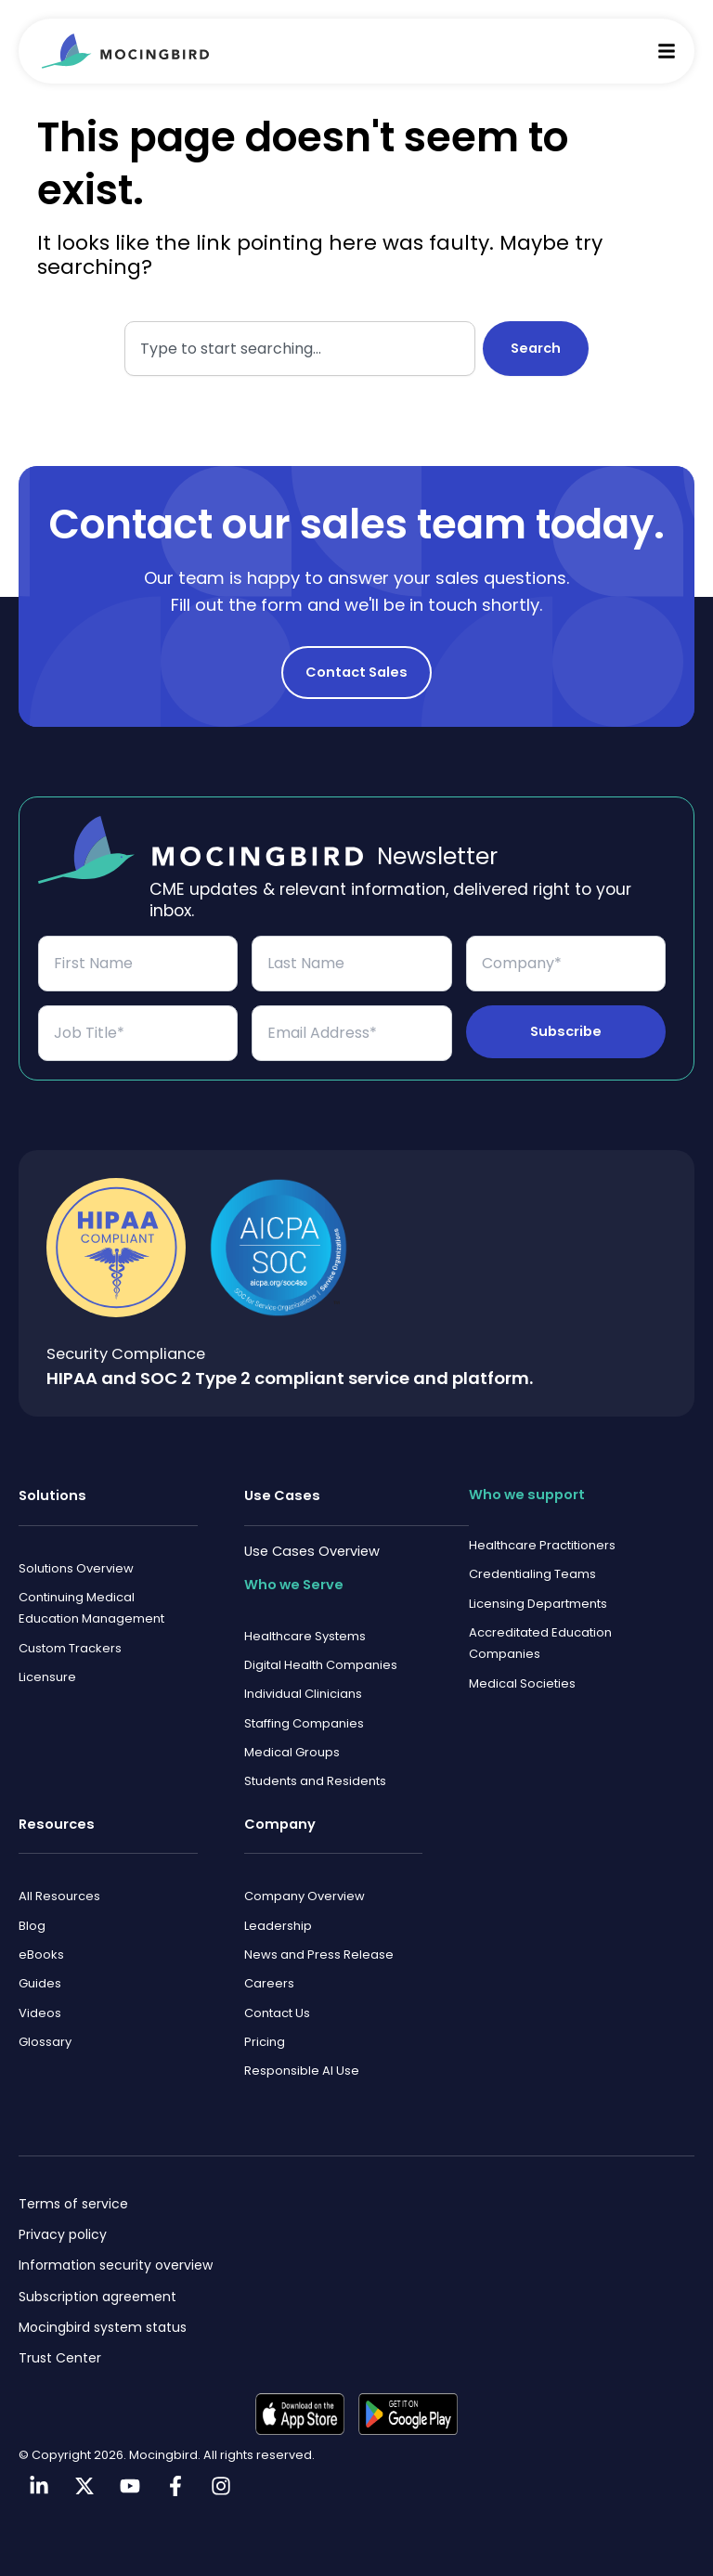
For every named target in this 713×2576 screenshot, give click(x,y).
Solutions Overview (76, 1544)
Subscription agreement (97, 2296)
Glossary (45, 2039)
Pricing (264, 2039)
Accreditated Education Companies (540, 1625)
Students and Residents (315, 1767)
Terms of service (73, 2203)
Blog (32, 1915)
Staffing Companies (304, 1705)
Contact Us (277, 2008)
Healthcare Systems (305, 1612)
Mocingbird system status (103, 2327)
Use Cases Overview (312, 1526)
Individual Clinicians (303, 1674)
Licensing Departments (538, 1583)
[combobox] (299, 348)
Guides (40, 1977)
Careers (269, 1977)
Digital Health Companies (320, 1643)
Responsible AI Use (301, 2069)
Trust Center (60, 2358)
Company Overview (304, 1884)
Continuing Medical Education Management (91, 1586)
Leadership (278, 1915)
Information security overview (116, 2265)
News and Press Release (319, 1946)
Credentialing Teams (532, 1552)
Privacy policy (63, 2234)
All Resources (59, 1884)
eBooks (41, 1946)
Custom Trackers (70, 1628)
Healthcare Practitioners (542, 1522)
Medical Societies (522, 1667)
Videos (40, 2008)
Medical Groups (292, 1736)
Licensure (47, 1659)
